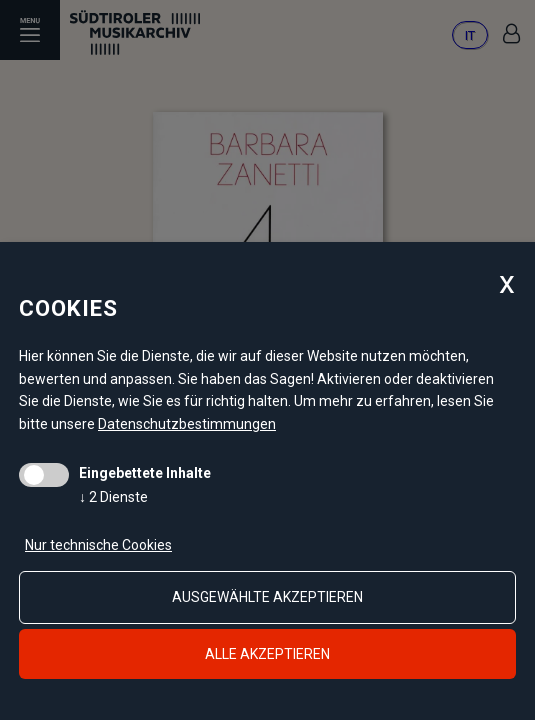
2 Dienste (113, 497)
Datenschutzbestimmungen (187, 424)
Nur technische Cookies (98, 545)
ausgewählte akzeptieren (267, 597)
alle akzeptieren (267, 654)
